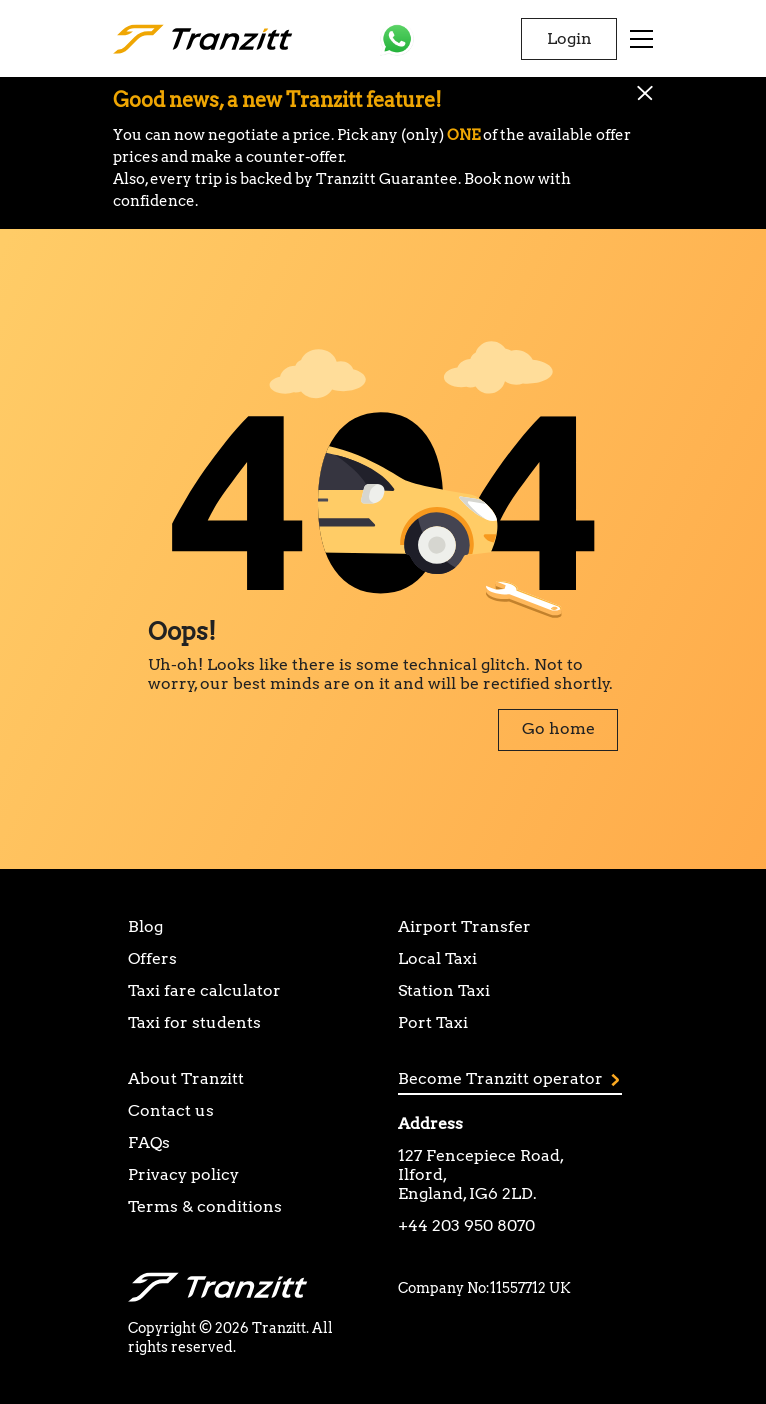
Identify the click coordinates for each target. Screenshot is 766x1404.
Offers (152, 958)
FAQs (149, 1142)
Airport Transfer (464, 926)
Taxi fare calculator (204, 990)
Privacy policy (183, 1174)
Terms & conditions (205, 1206)
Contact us (171, 1110)
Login (569, 38)
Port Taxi (433, 1022)
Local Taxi (437, 958)
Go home (558, 728)
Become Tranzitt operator (508, 1078)
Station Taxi (444, 990)
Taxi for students (194, 1022)
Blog (145, 926)
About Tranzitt (186, 1078)
